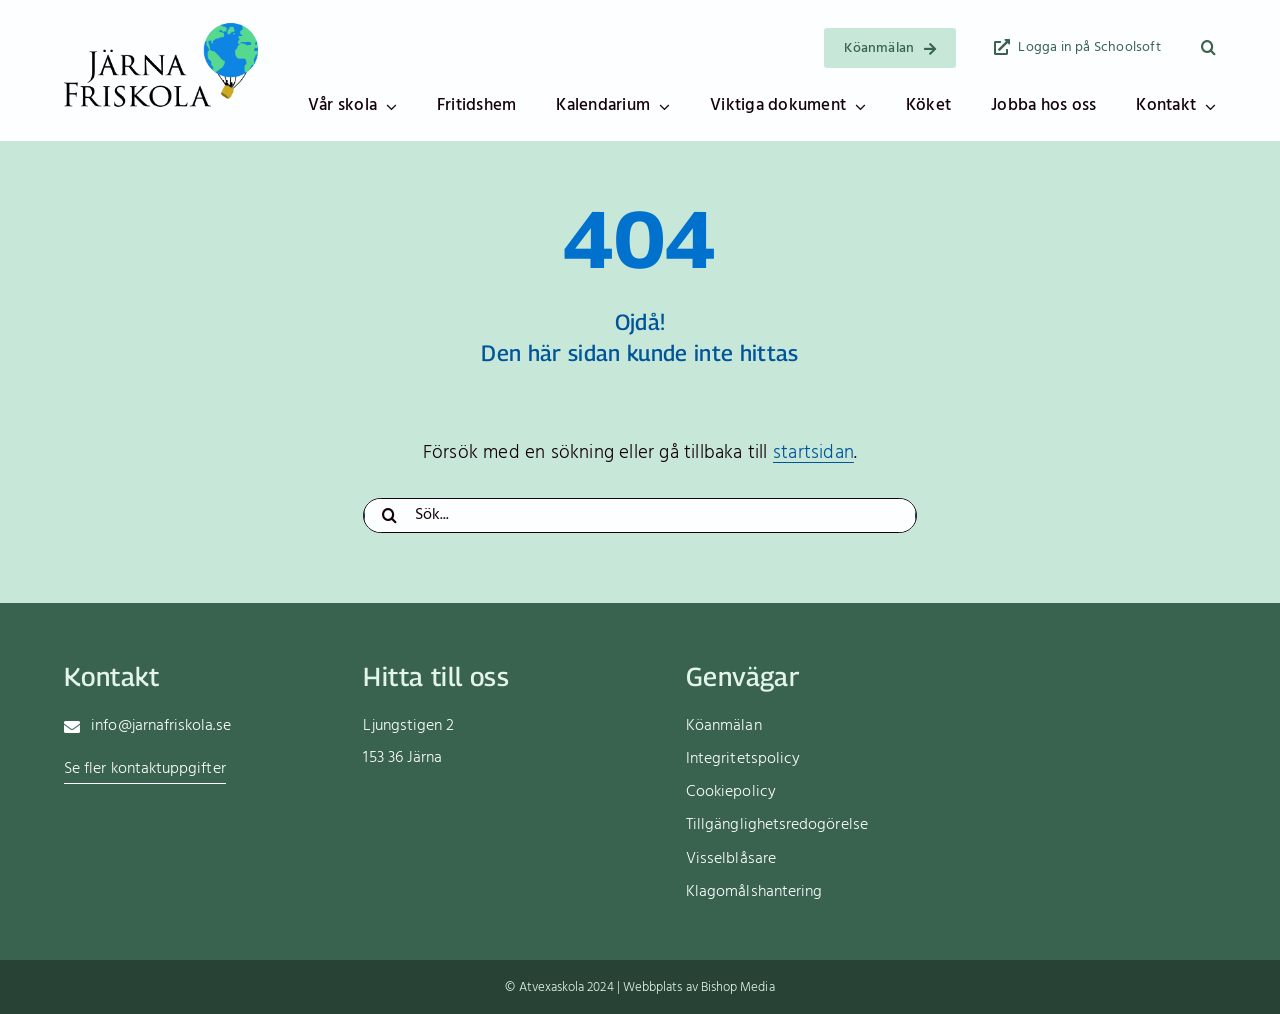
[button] (1208, 48)
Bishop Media (738, 987)
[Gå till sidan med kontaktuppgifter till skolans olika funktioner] (145, 771)
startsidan (813, 453)
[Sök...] (639, 515)
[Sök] (389, 515)
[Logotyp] (161, 28)
